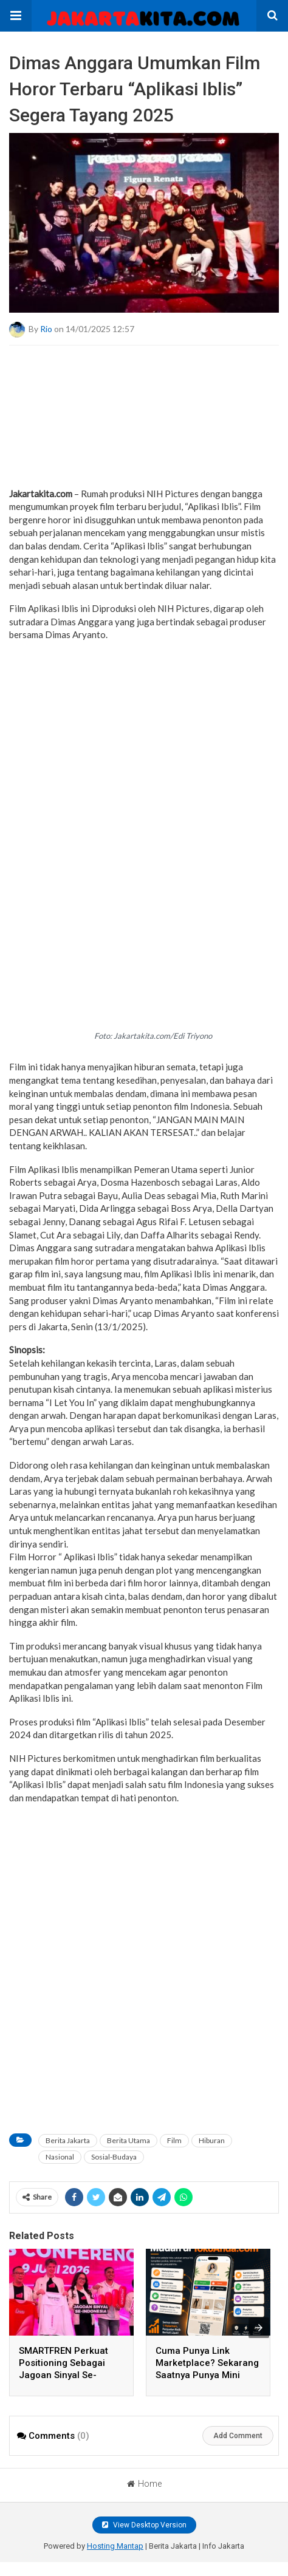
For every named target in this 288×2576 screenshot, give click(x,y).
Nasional (60, 2156)
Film (174, 2140)
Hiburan (212, 2140)
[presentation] (259, 2327)
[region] (144, 728)
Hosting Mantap (115, 2546)
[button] (16, 16)
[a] (144, 458)
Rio (46, 328)
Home (144, 2484)
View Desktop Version (144, 2525)
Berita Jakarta (68, 2140)
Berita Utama (128, 2140)
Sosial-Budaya (114, 2156)
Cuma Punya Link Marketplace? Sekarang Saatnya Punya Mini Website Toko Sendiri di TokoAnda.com (207, 2375)
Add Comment (237, 2436)
